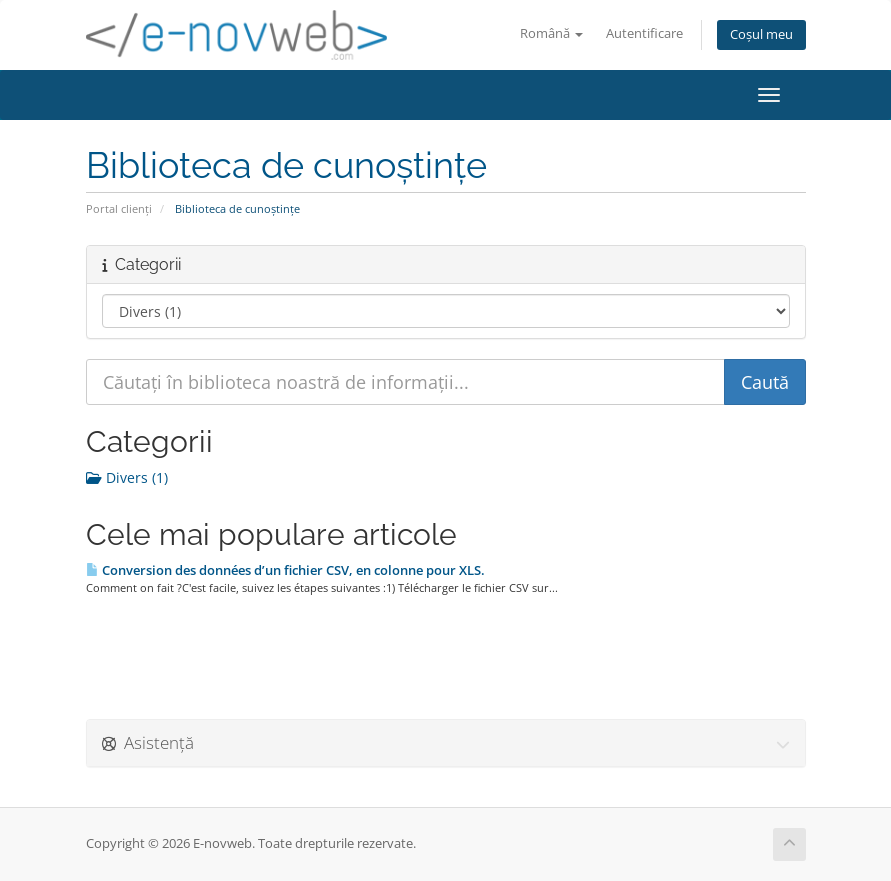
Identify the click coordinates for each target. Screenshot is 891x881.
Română (551, 33)
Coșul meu (761, 34)
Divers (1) (127, 477)
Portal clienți (119, 208)
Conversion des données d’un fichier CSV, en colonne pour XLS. (285, 570)
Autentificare (644, 33)
